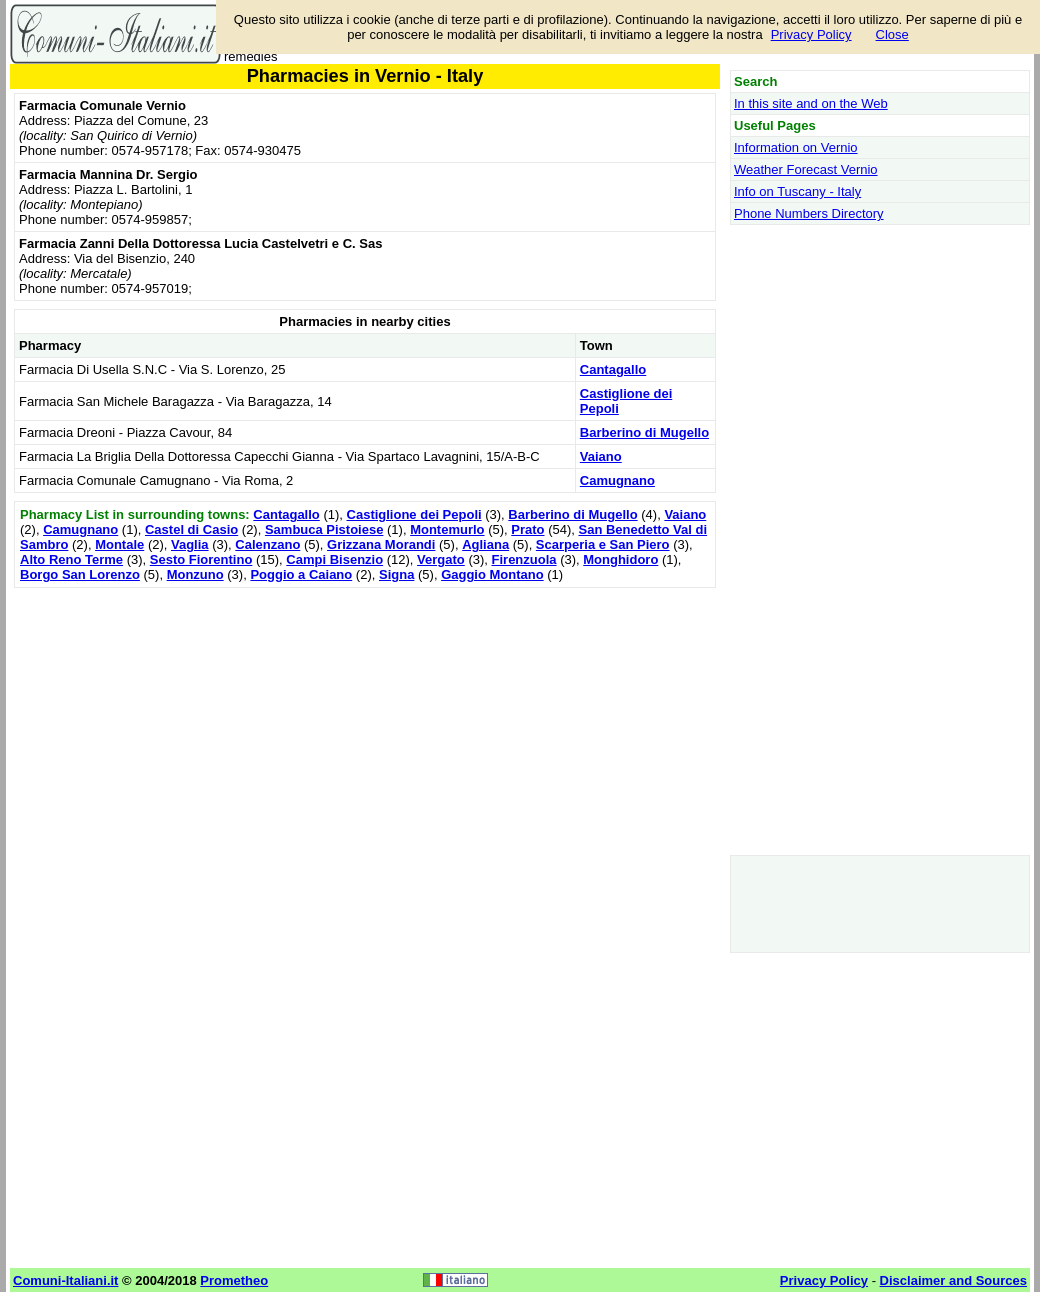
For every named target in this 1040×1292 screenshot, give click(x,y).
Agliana (485, 544)
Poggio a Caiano (301, 574)
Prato (527, 529)
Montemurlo (447, 529)
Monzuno (195, 574)
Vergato (441, 559)
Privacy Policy (811, 34)
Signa (396, 574)
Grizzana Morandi (381, 544)
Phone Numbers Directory (809, 213)
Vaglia (190, 544)
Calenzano (267, 544)
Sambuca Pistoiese (324, 529)
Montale (119, 544)
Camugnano (617, 480)
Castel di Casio (191, 529)
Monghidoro (620, 559)
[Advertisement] (365, 733)
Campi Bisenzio (334, 559)
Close (892, 34)
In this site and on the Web (811, 103)
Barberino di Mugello (644, 432)
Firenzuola (524, 559)
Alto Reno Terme (71, 559)
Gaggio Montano (492, 574)
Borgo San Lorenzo (80, 574)
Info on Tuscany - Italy (797, 191)
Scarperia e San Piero (603, 544)
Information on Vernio (796, 147)
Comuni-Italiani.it (65, 1280)
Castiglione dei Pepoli (414, 514)
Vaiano (601, 456)
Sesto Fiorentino (201, 559)
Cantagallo (613, 369)
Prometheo (234, 1280)
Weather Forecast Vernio (806, 169)
